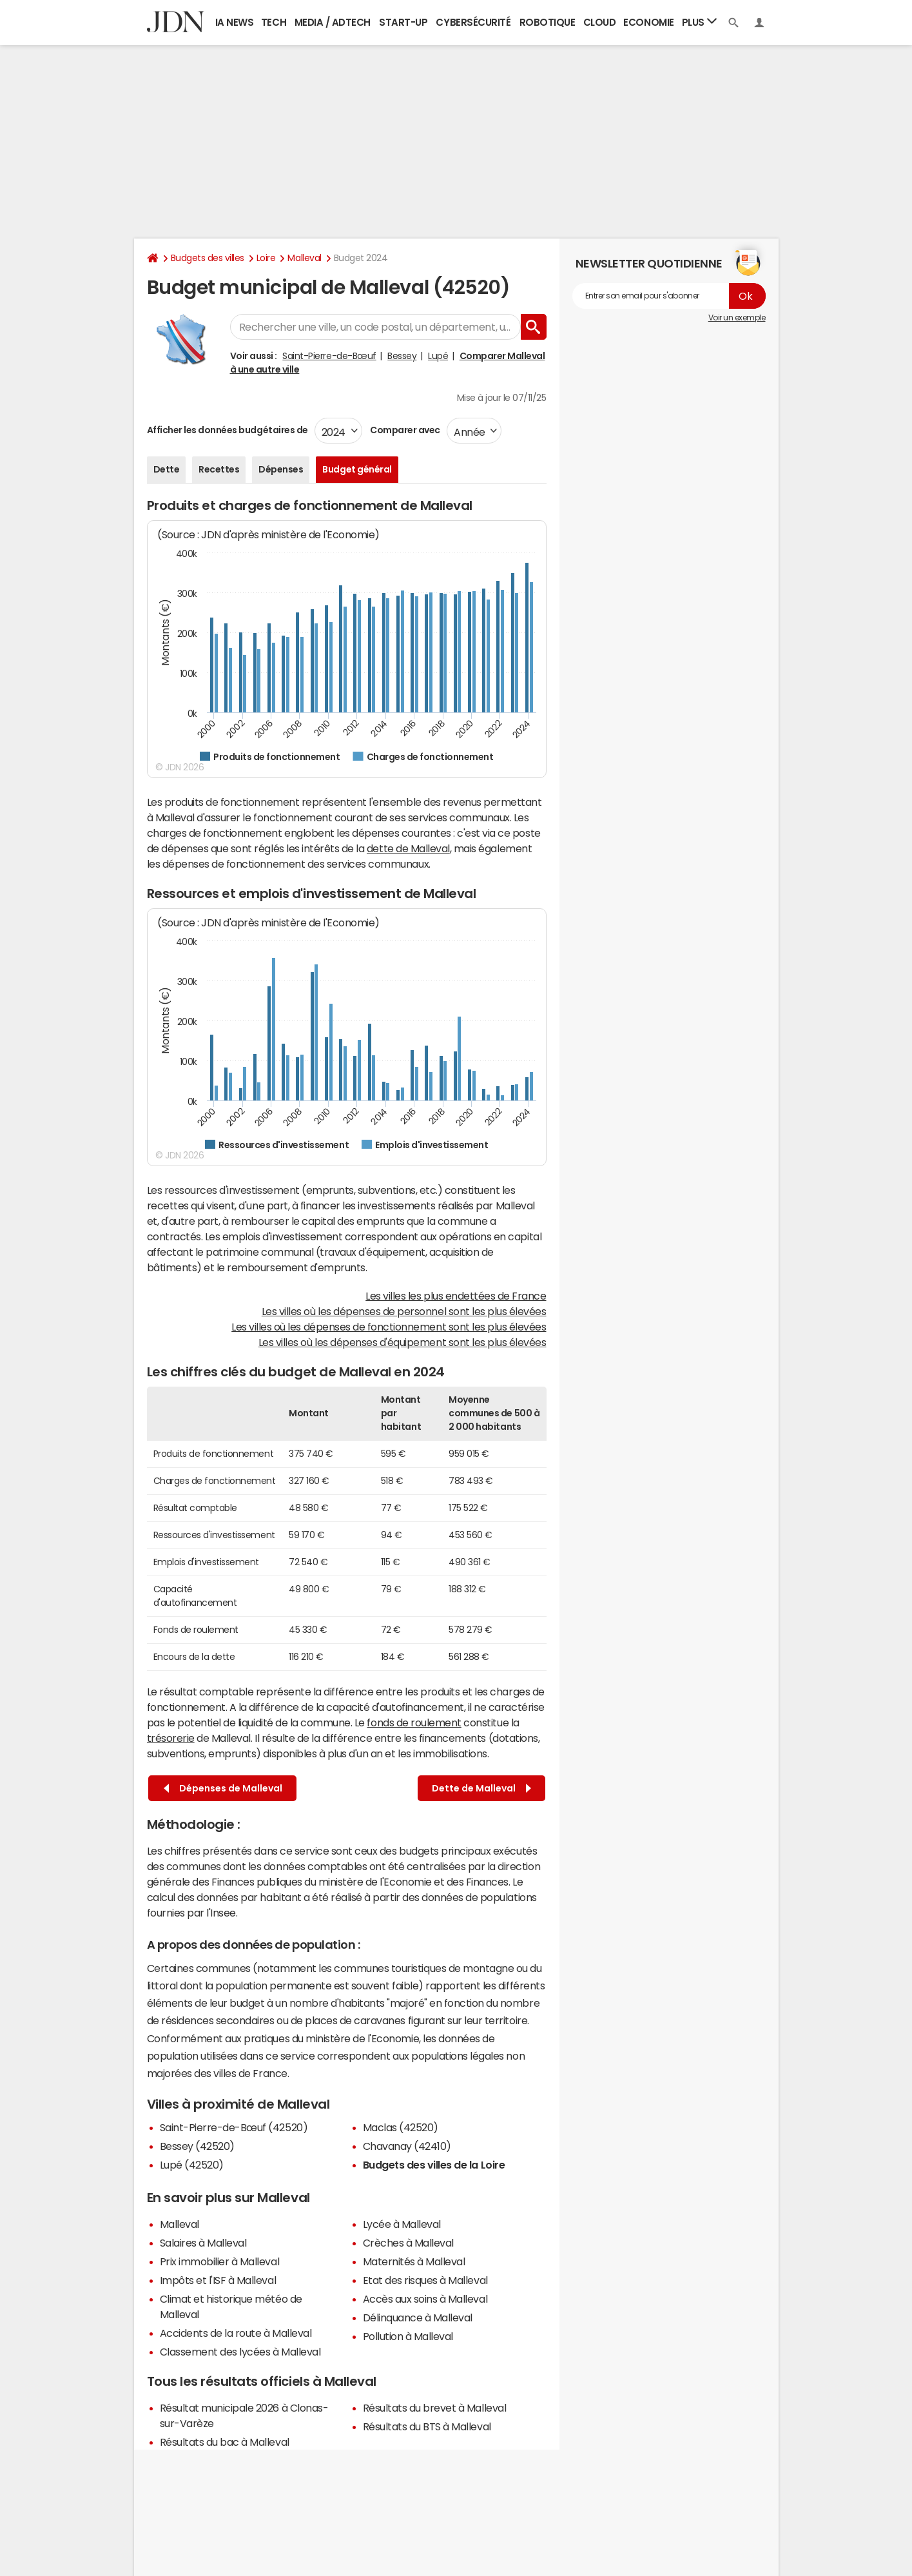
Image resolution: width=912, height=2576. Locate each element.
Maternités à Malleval (414, 2261)
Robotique (547, 22)
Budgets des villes (207, 257)
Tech (273, 22)
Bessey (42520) (197, 2146)
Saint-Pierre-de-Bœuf (329, 355)
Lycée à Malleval (402, 2224)
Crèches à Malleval (408, 2243)
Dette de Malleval (481, 1788)
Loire (266, 257)
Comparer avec (404, 429)
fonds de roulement (414, 1722)
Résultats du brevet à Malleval (435, 2408)
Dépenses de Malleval (223, 1788)
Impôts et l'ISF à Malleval (218, 2280)
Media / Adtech (333, 22)
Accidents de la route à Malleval (236, 2333)
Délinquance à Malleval (417, 2317)
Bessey (401, 355)
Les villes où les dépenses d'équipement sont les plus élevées (402, 1342)
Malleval (304, 257)
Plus (699, 21)
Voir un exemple (737, 318)
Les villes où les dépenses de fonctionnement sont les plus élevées (388, 1327)
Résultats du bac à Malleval (224, 2442)
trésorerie (171, 1738)
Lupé (438, 355)
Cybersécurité (473, 22)
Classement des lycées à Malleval (240, 2352)
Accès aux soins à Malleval (425, 2299)
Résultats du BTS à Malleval (427, 2426)
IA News (234, 22)
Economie (648, 22)
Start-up (403, 22)
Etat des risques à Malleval (425, 2280)
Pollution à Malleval (408, 2336)
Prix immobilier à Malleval (220, 2261)
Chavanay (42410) (407, 2146)
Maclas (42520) (400, 2127)
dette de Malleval (408, 848)
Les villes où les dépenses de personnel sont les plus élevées (404, 1311)
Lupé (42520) (192, 2165)
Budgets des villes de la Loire (434, 2165)
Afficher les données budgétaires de (227, 429)
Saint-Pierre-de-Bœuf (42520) (234, 2127)
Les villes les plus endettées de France (455, 1296)
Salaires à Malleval (203, 2243)
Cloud (599, 22)
